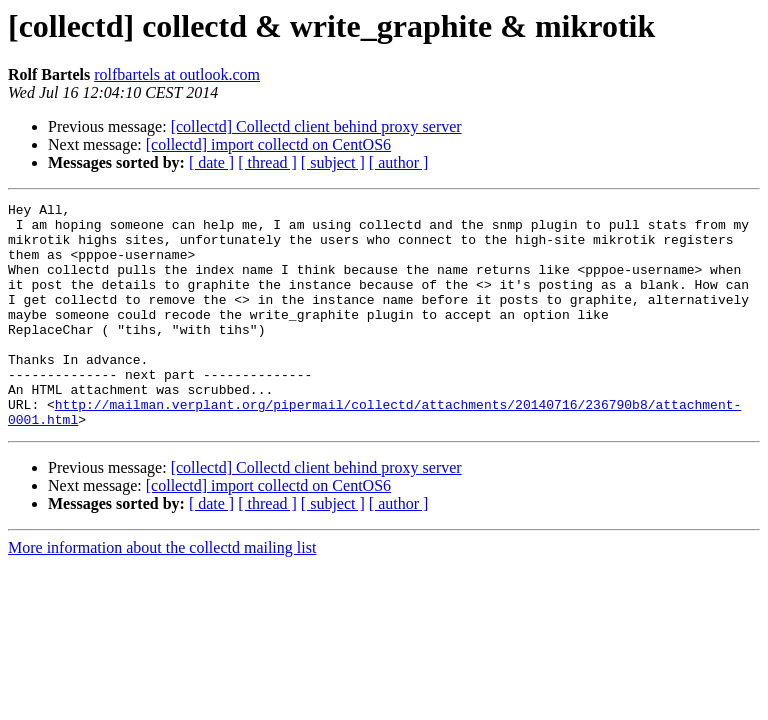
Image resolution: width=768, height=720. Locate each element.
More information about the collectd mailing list (162, 592)
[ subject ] (333, 162)
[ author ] (399, 162)
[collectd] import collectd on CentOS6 (268, 144)
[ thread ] (267, 162)
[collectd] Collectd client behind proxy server (316, 126)
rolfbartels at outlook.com (177, 74)
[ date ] (211, 162)
